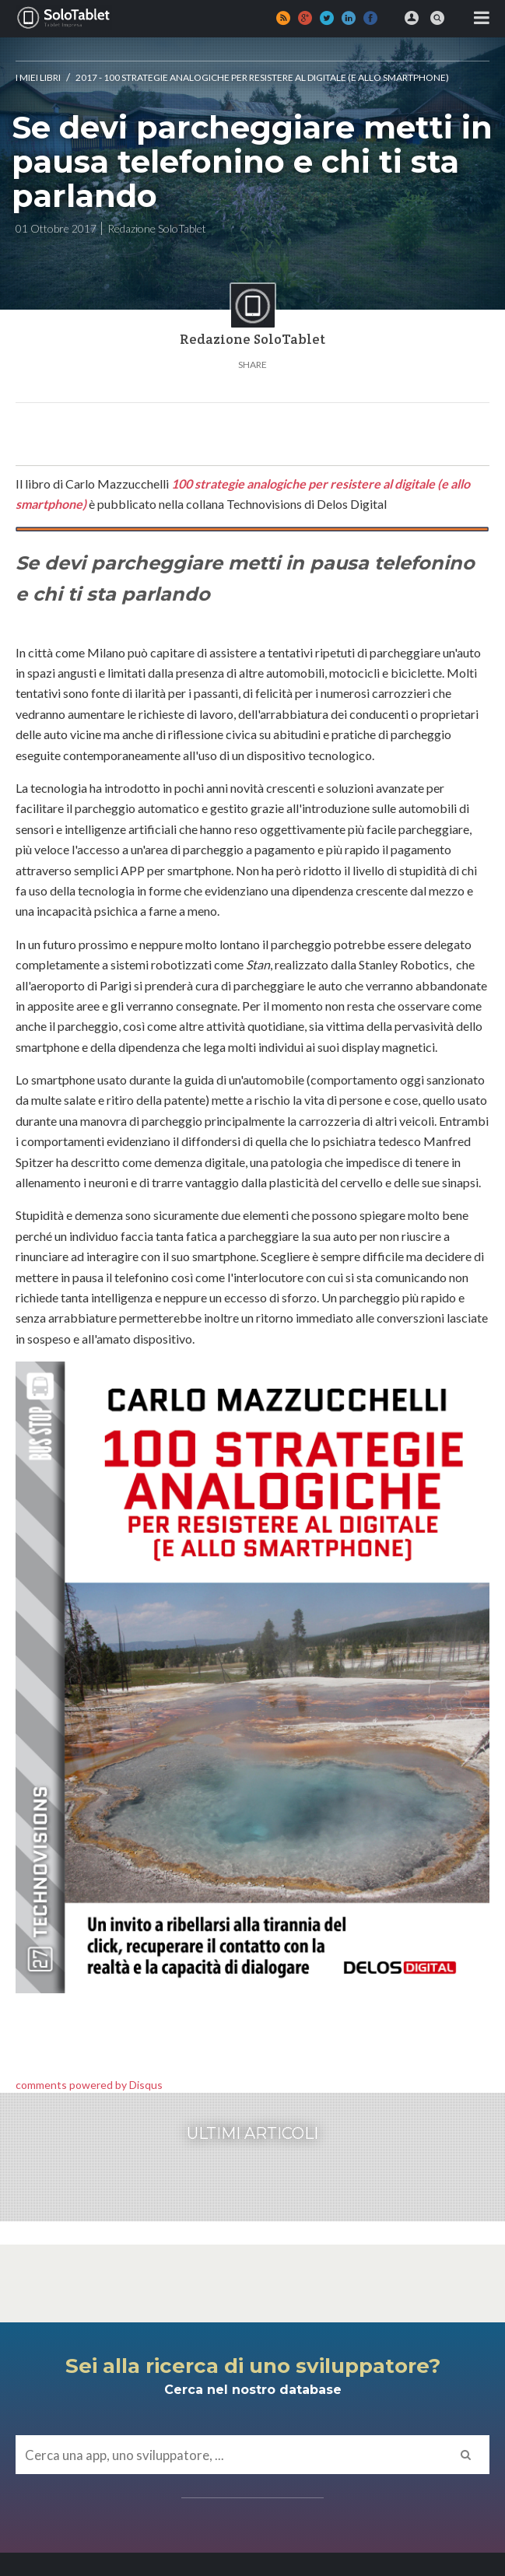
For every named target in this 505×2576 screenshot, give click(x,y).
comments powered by (89, 2084)
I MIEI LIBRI (38, 77)
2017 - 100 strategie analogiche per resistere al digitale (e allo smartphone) (262, 77)
